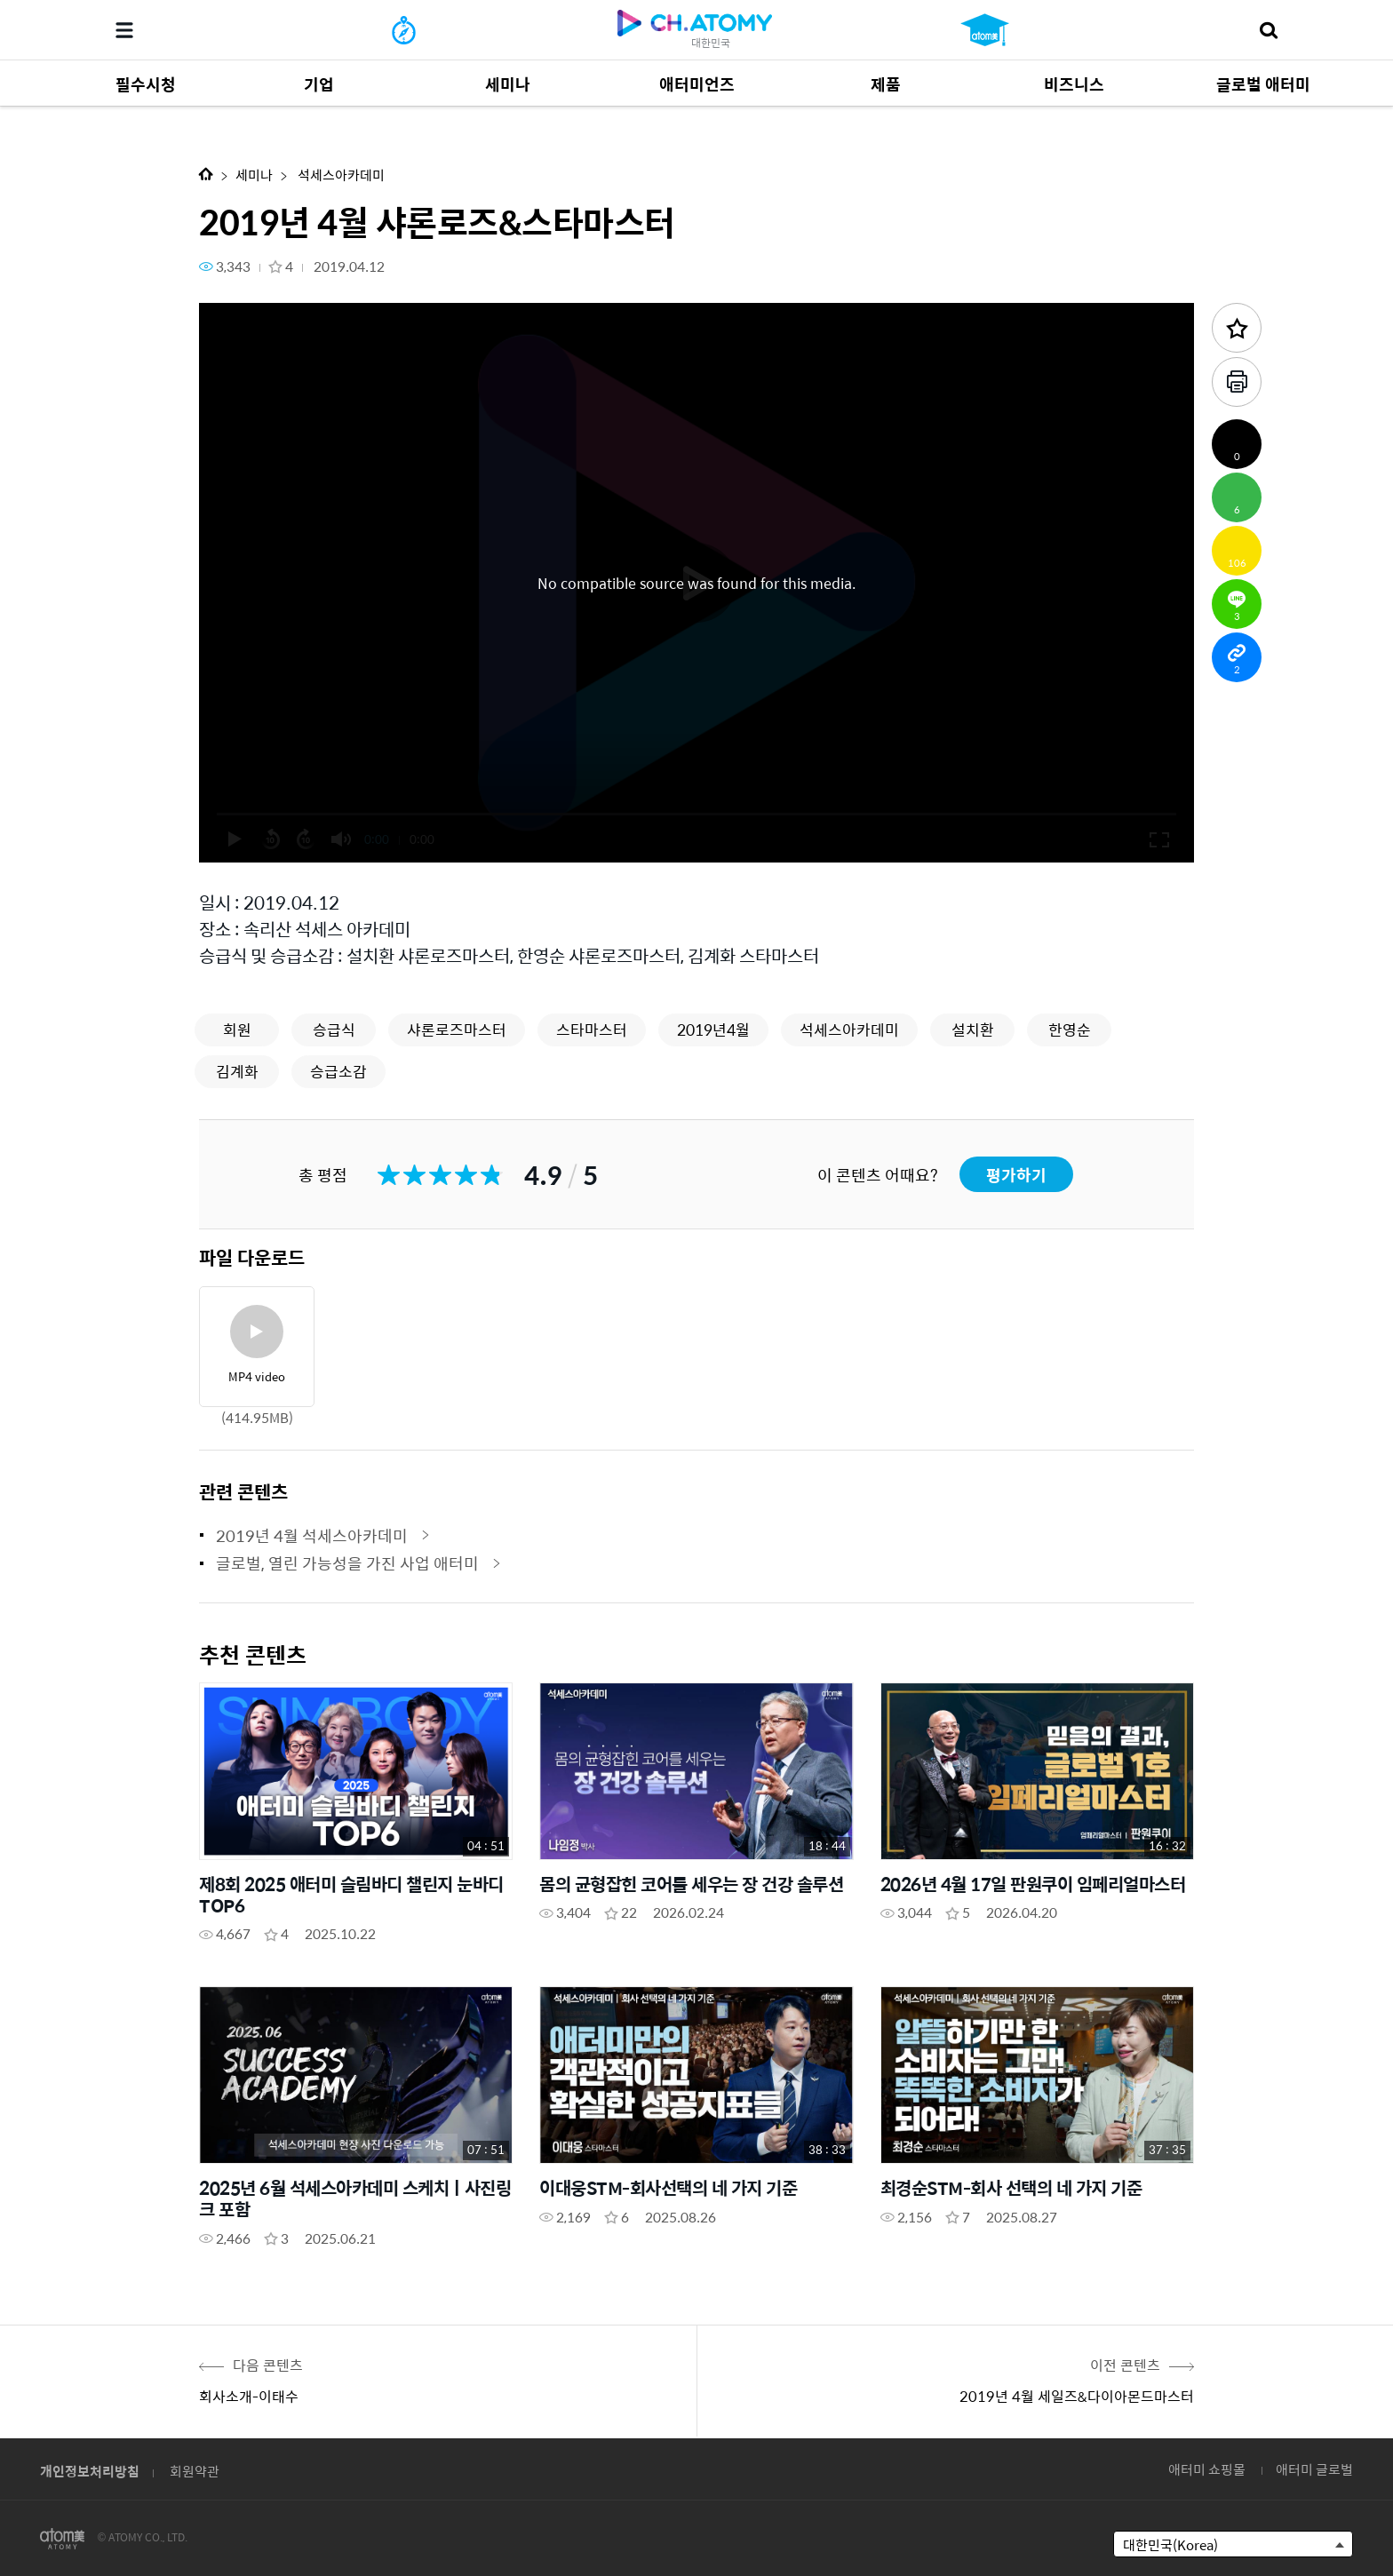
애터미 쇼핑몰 (1207, 2469)
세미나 (254, 174)
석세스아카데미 (340, 174)
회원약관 (194, 2471)
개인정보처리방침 (89, 2471)
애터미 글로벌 (1314, 2469)
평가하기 (1016, 1175)
